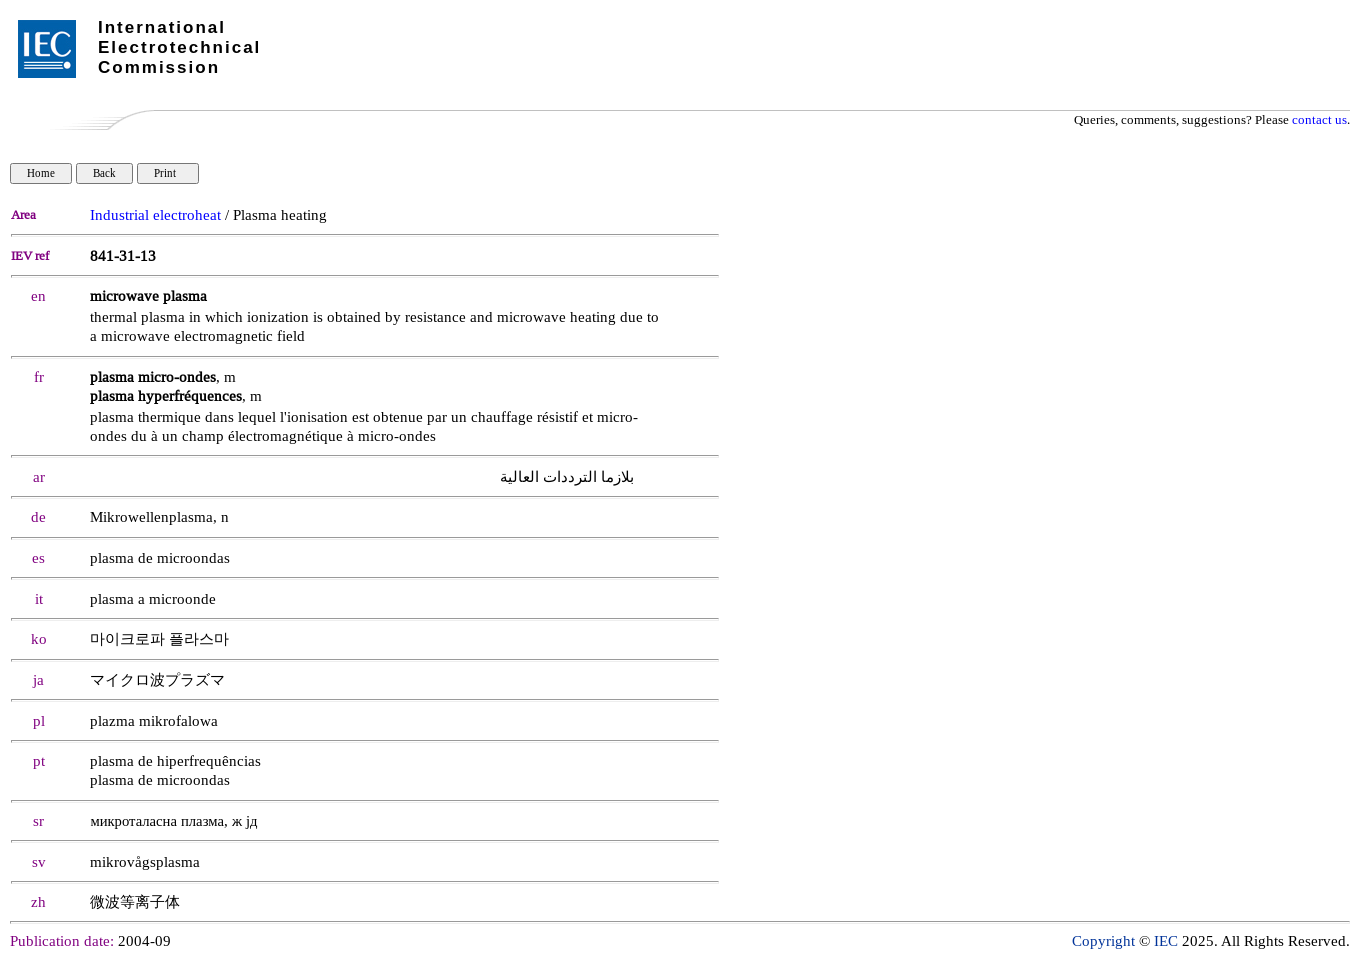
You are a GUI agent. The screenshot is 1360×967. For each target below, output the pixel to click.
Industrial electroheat (155, 215)
